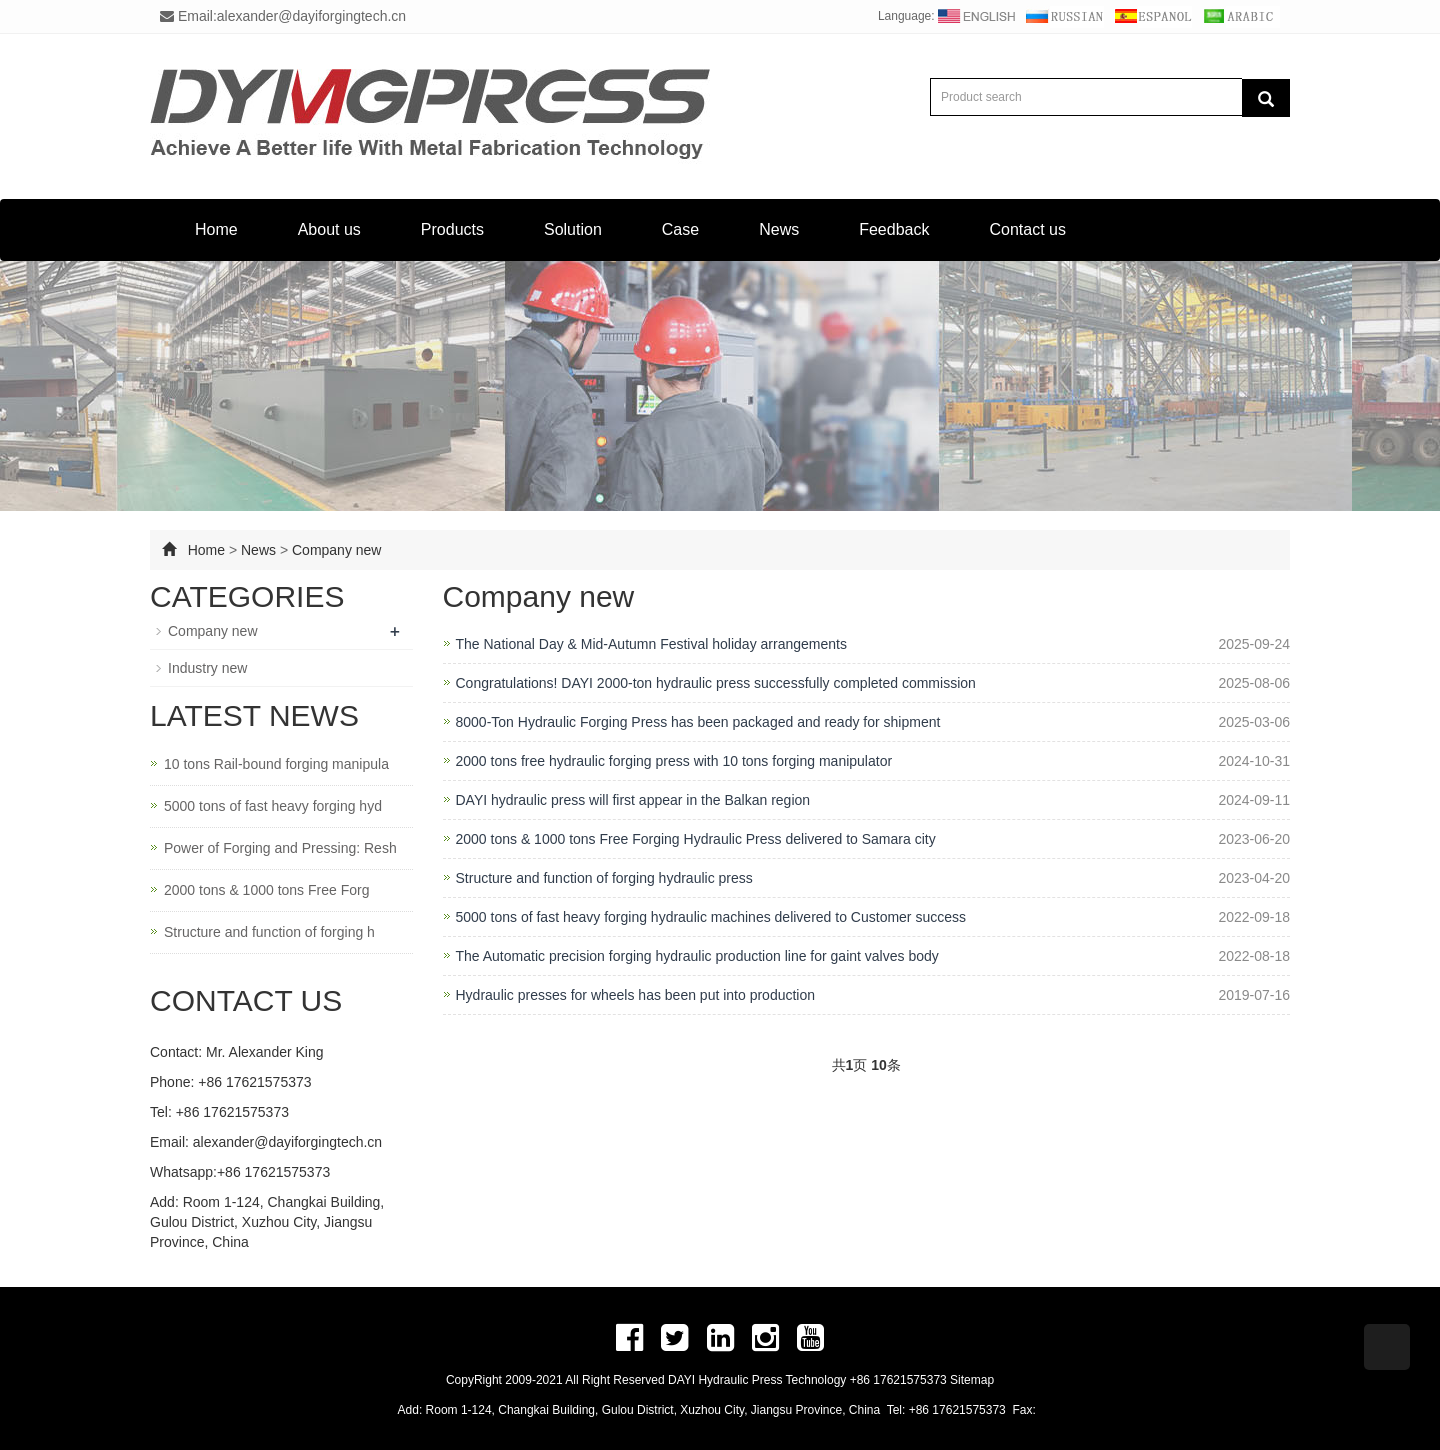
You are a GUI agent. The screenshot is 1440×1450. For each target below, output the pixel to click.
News (779, 229)
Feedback (894, 229)
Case (680, 229)
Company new (337, 550)
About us (329, 229)
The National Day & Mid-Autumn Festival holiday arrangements (651, 644)
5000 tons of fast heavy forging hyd (273, 806)
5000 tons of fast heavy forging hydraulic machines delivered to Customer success (711, 917)
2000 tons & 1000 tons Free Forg (266, 890)
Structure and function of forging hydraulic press (604, 878)
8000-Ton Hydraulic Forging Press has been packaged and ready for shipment (698, 722)
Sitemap (972, 1380)
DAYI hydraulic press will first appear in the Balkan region (633, 800)
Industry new (207, 668)
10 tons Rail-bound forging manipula (276, 764)
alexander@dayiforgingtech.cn (287, 1142)
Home (216, 229)
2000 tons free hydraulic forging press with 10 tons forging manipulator (674, 761)
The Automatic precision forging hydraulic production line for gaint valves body (697, 956)
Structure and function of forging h (269, 932)
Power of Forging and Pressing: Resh (280, 848)
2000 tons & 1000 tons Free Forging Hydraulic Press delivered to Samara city (696, 839)
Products (452, 229)
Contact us (1027, 229)
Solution (573, 229)
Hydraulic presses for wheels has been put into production (636, 995)
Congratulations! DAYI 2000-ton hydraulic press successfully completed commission (716, 683)
